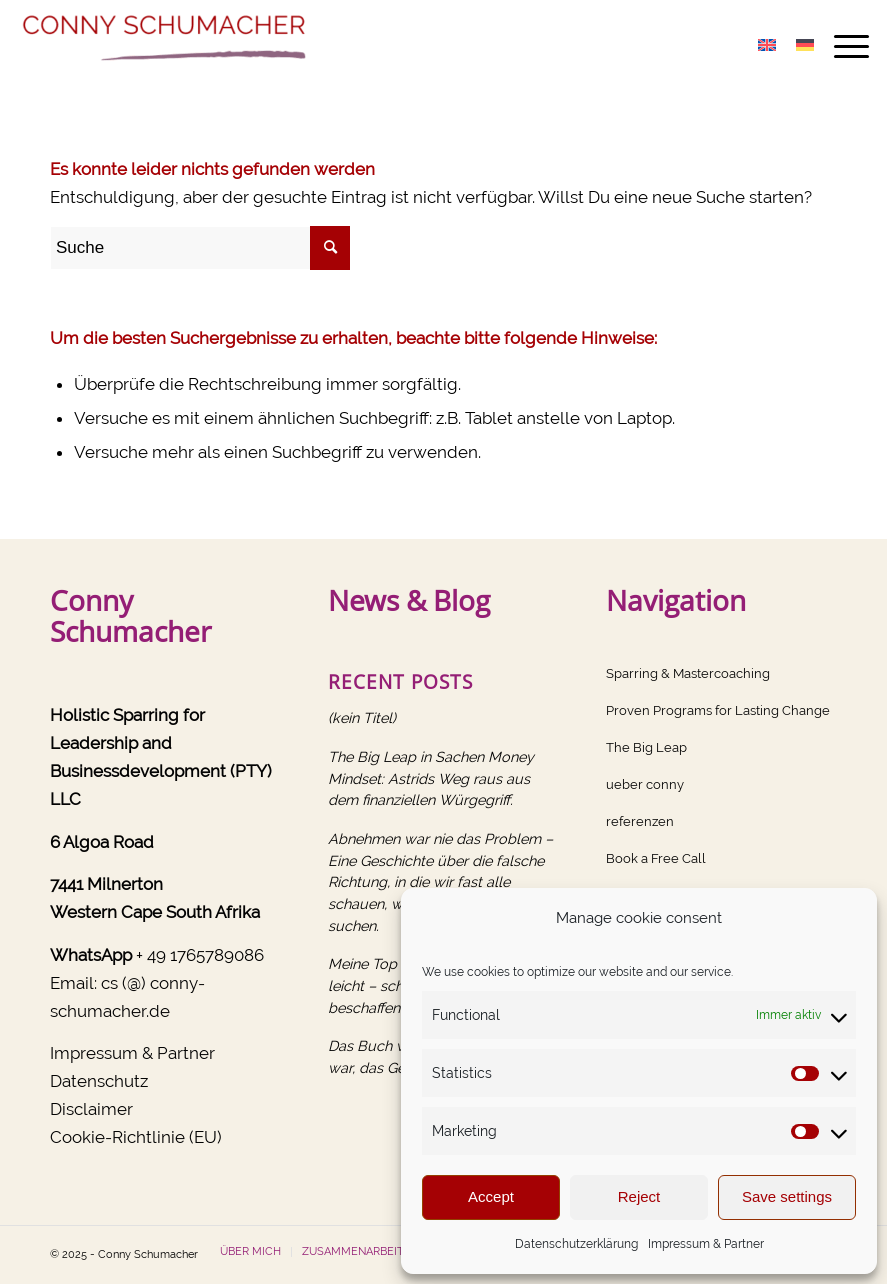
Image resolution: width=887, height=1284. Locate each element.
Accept (491, 1196)
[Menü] (841, 45)
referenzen (640, 821)
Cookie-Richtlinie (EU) (136, 1137)
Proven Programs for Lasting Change (718, 710)
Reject (639, 1196)
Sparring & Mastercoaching (688, 673)
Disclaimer (91, 1109)
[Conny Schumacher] (168, 45)
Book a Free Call (656, 858)
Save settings (787, 1196)
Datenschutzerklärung (576, 1244)
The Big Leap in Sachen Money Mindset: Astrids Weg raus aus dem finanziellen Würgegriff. (431, 778)
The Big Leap (646, 747)
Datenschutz (99, 1081)
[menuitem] (841, 45)
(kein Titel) (362, 717)
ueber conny (645, 784)
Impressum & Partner (706, 1244)
